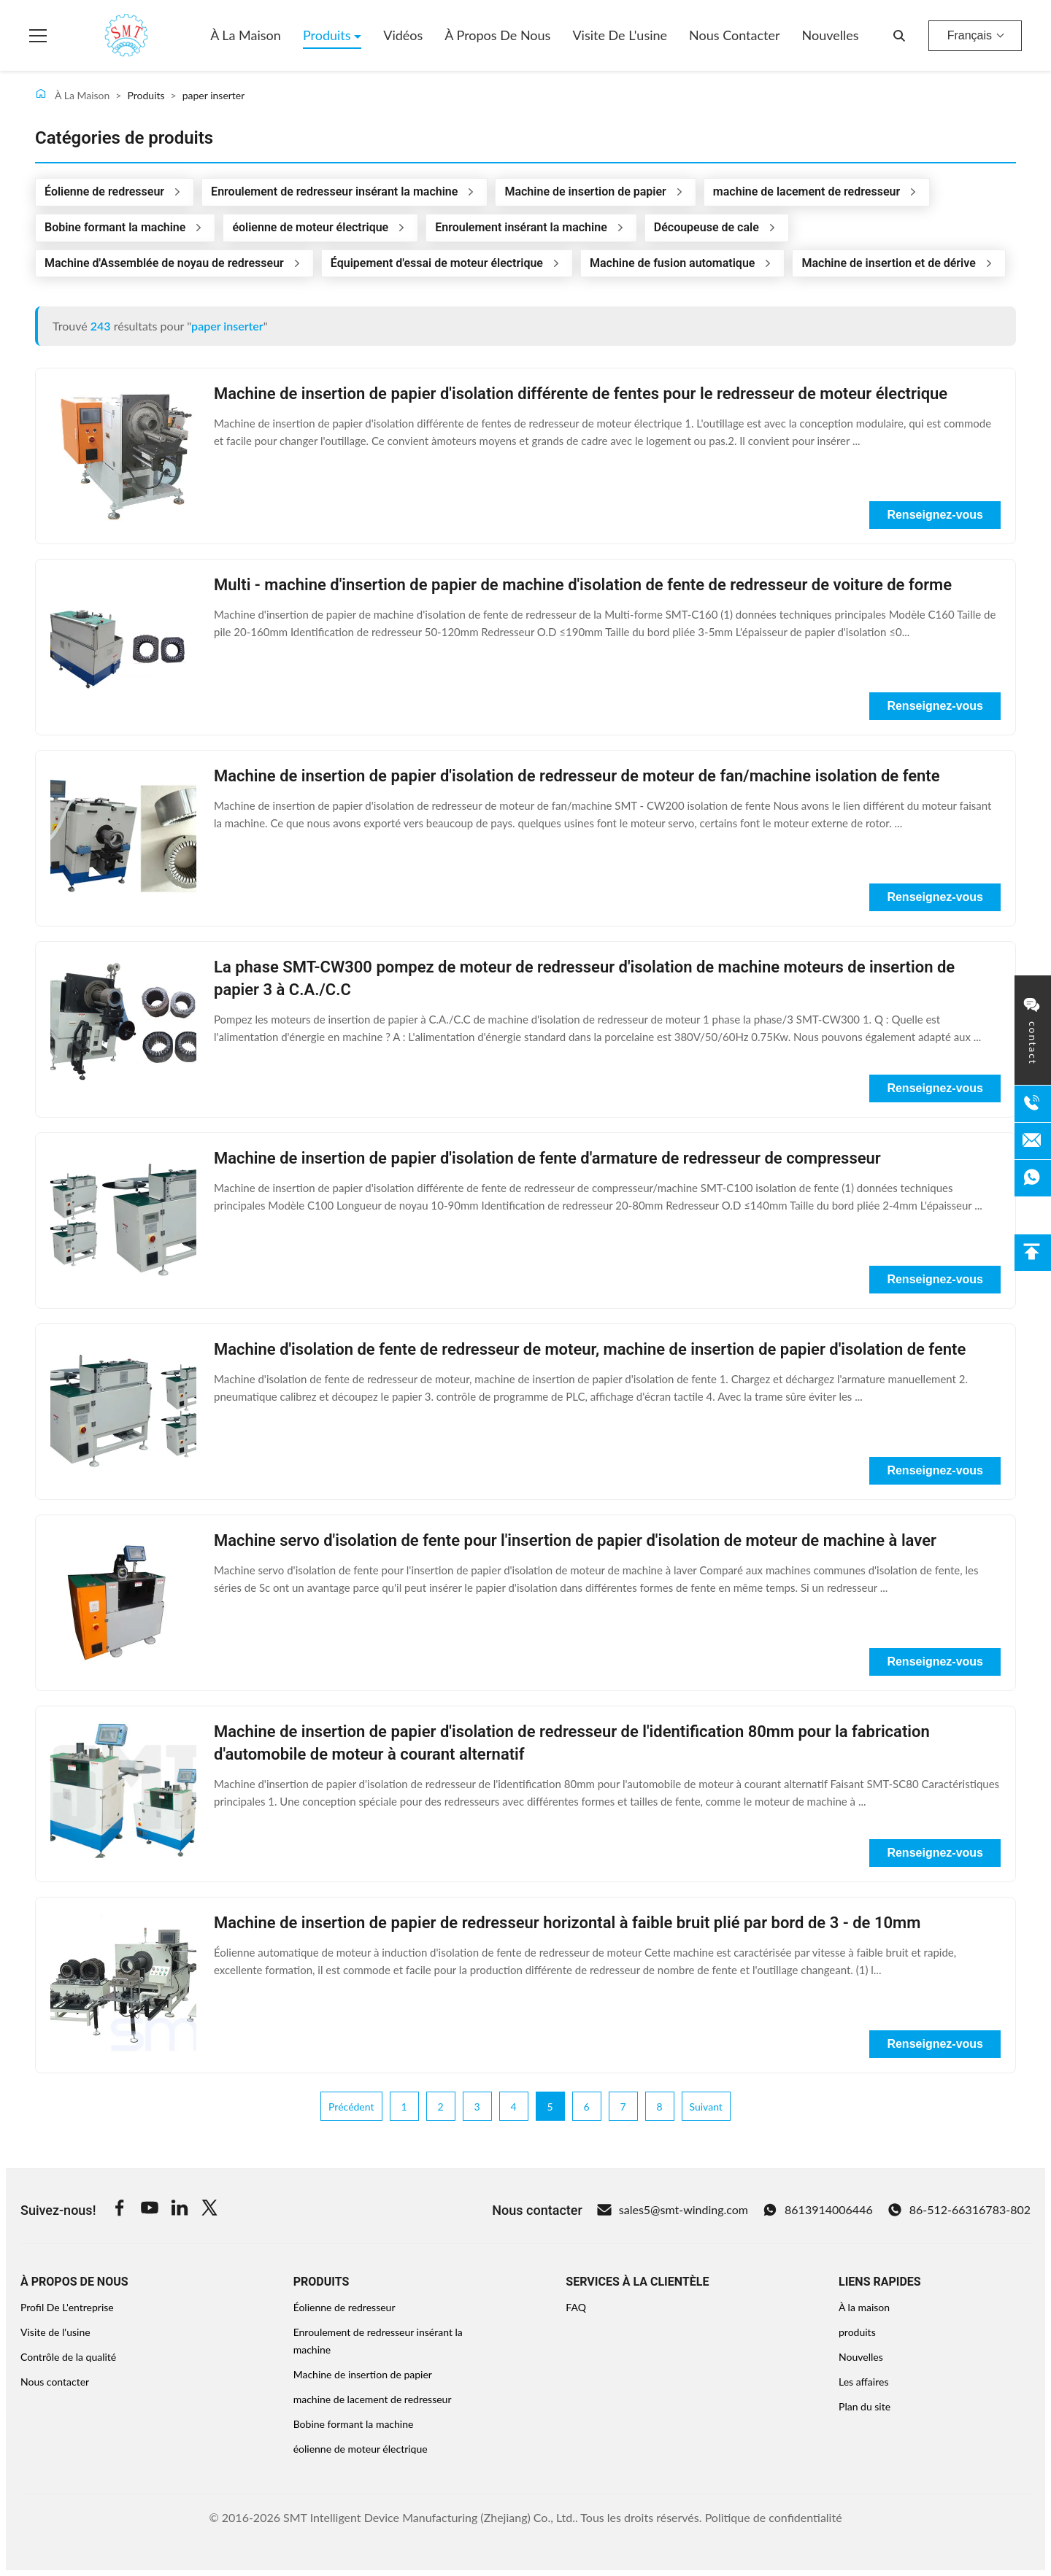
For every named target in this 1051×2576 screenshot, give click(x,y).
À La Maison (72, 94)
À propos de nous (497, 35)
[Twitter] (209, 2209)
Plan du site (864, 2406)
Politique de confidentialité (773, 2517)
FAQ (576, 2307)
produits (857, 2332)
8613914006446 (818, 2209)
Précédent (351, 2106)
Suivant (706, 2106)
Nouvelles (830, 35)
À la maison (245, 35)
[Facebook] (119, 2209)
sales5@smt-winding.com (672, 2209)
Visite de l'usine (619, 35)
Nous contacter (734, 35)
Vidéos (403, 35)
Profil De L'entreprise (67, 2307)
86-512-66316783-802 (959, 2209)
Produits (328, 35)
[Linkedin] (179, 2209)
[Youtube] (149, 2209)
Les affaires (863, 2381)
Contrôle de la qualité (68, 2357)
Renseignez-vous (935, 514)
